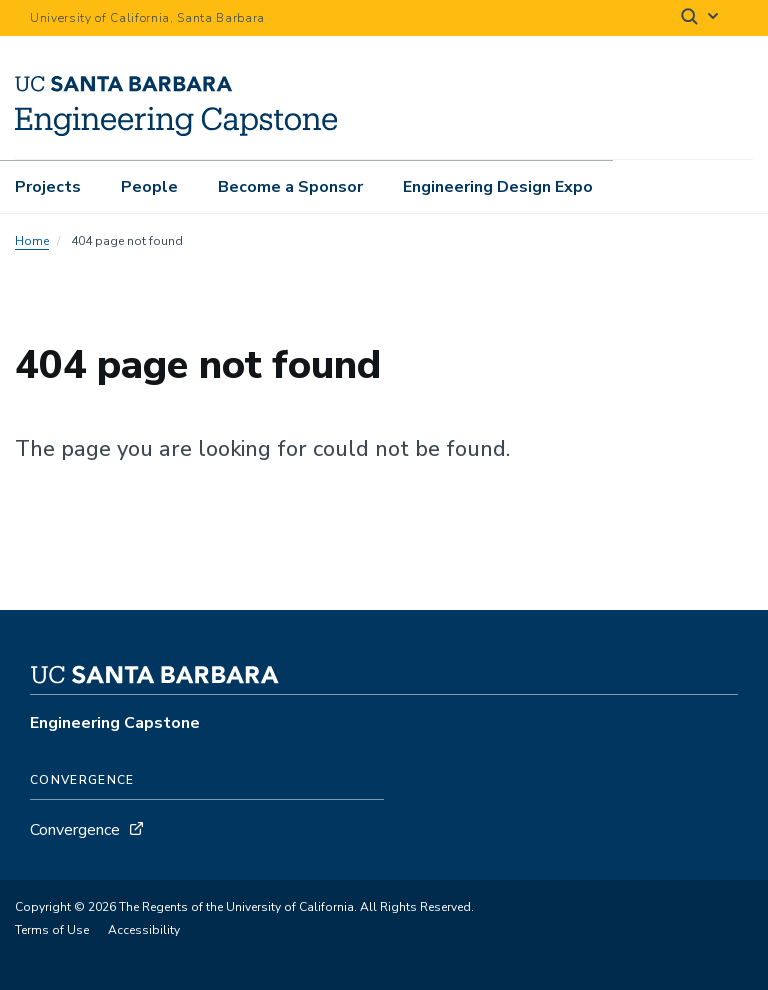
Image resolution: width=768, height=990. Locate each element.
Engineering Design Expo (498, 187)
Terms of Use (52, 930)
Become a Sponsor (290, 187)
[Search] (701, 18)
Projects (48, 187)
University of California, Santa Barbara (147, 18)
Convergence (75, 830)
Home (32, 241)
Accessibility (144, 930)
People (149, 187)
